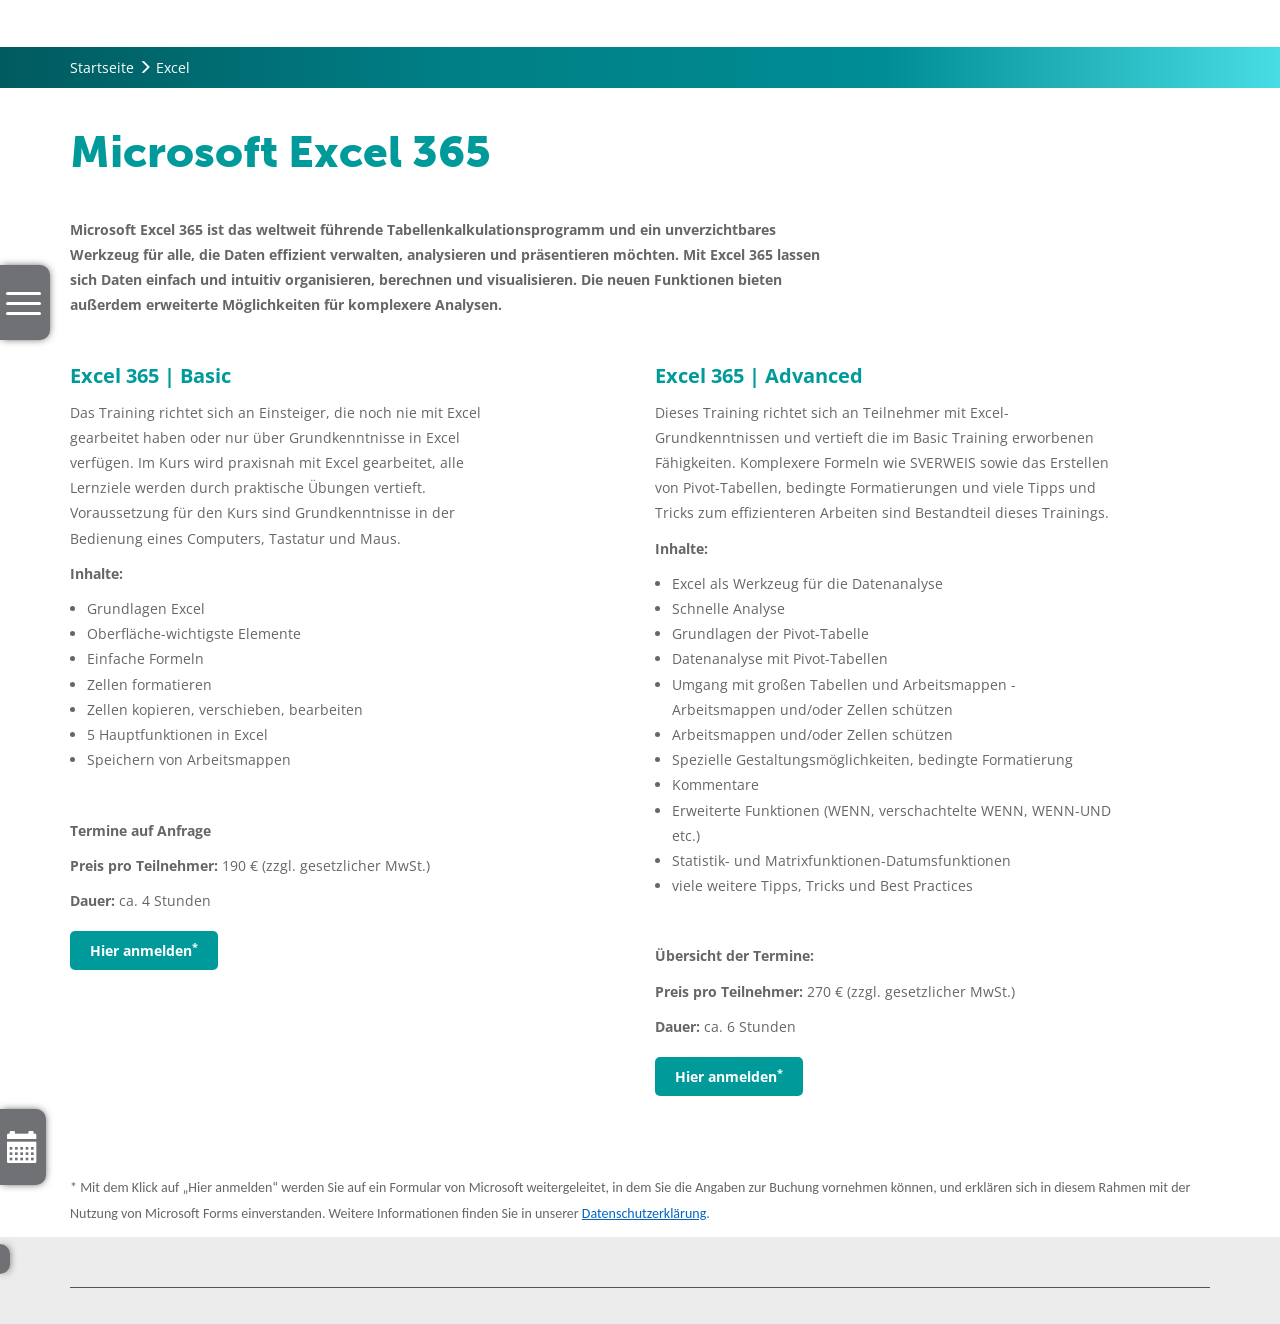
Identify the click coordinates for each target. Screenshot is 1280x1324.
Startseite (102, 67)
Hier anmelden (144, 950)
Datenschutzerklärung (644, 1213)
